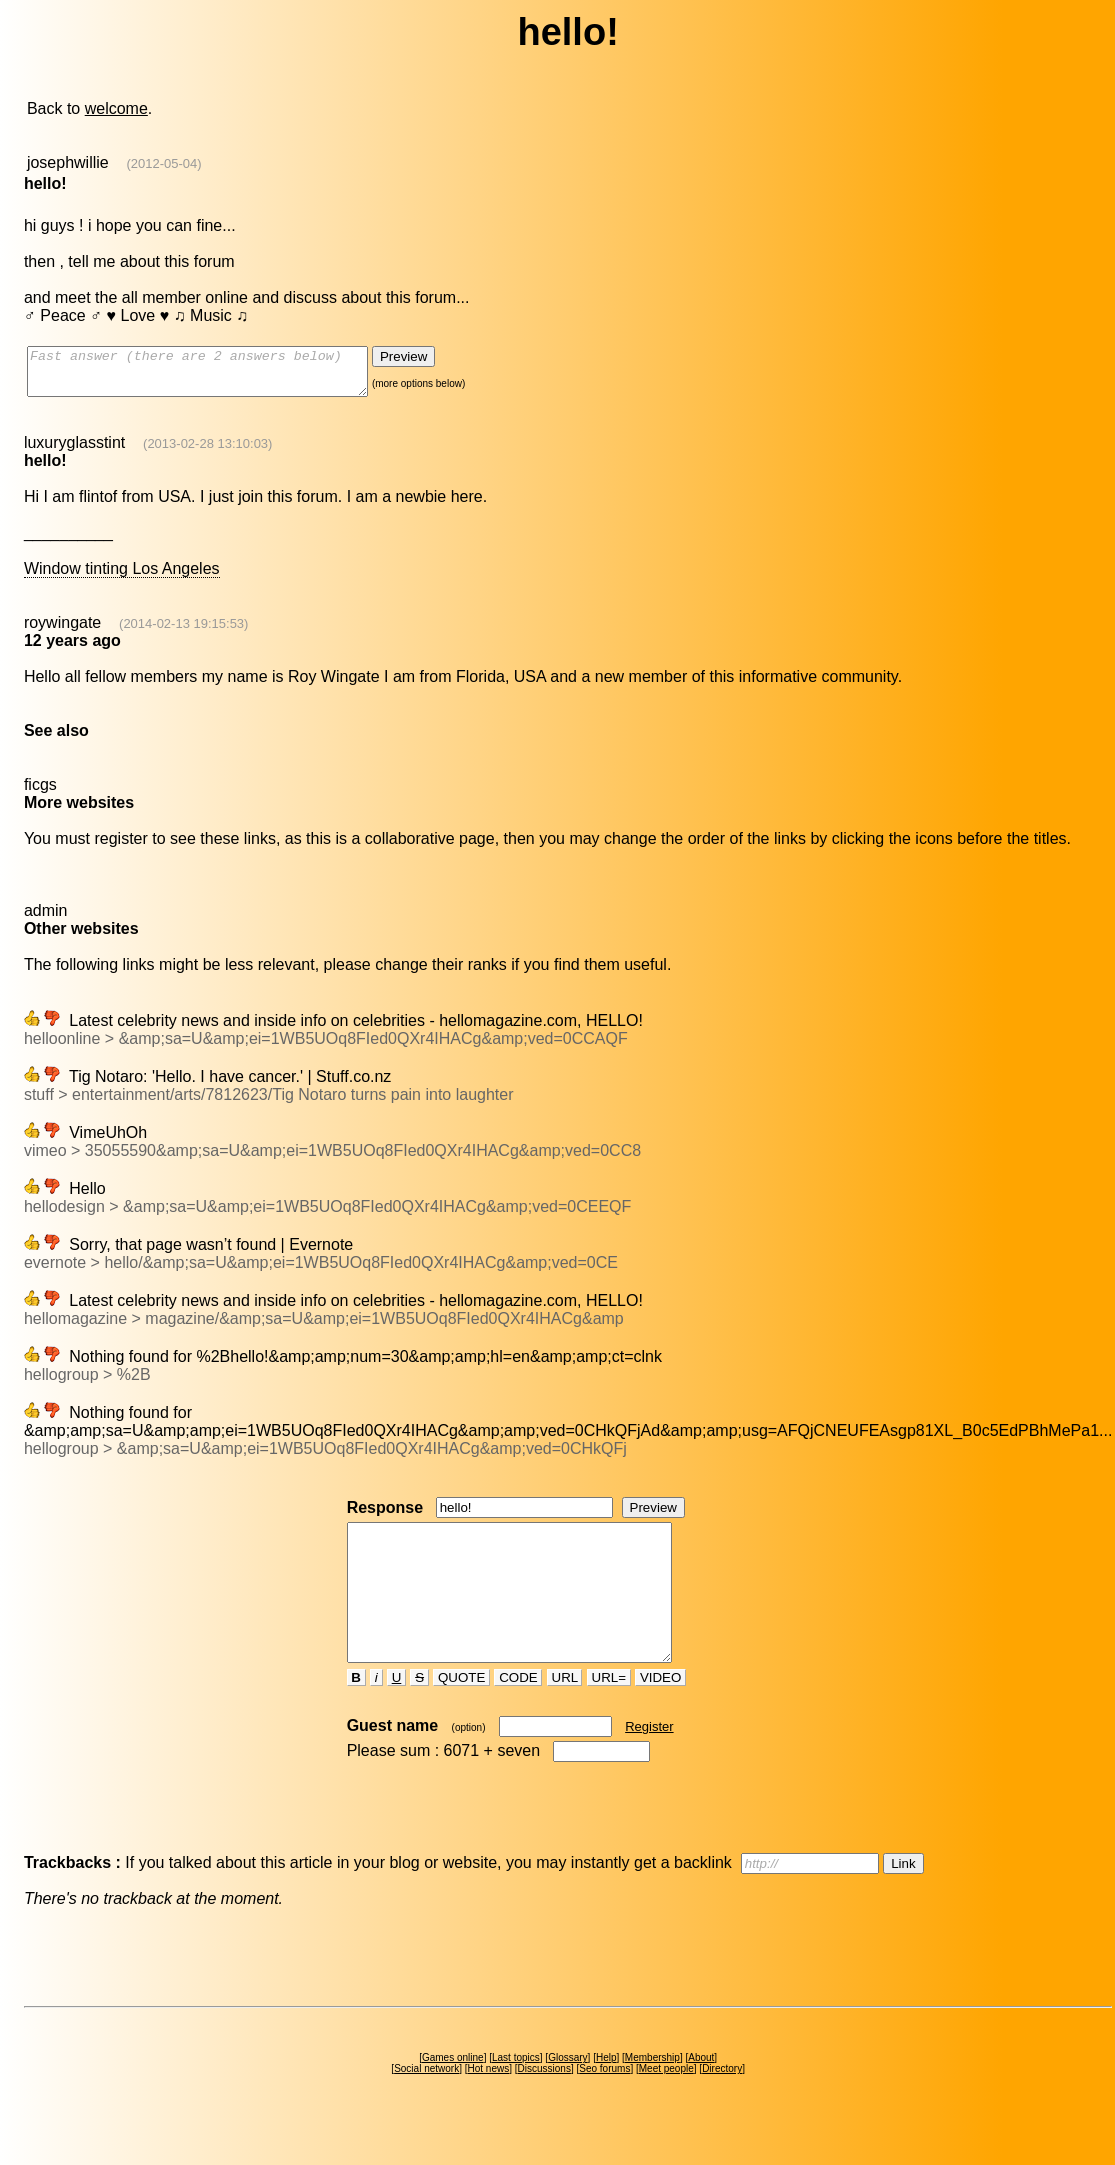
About (701, 2093)
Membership (652, 2093)
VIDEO (660, 1713)
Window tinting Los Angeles (122, 577)
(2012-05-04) (164, 163)
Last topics (516, 2093)
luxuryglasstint (74, 451)
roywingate (62, 631)
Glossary (567, 2093)
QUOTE (461, 1713)
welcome (116, 108)
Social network (426, 2104)
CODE (518, 1713)
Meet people (666, 2104)
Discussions (544, 2104)
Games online (453, 2093)
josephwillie (68, 162)
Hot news (489, 2104)
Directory (722, 2104)
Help (606, 2093)
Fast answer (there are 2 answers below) (217, 376)
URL (565, 1713)
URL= (609, 1713)
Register (649, 1762)
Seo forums (604, 2104)
